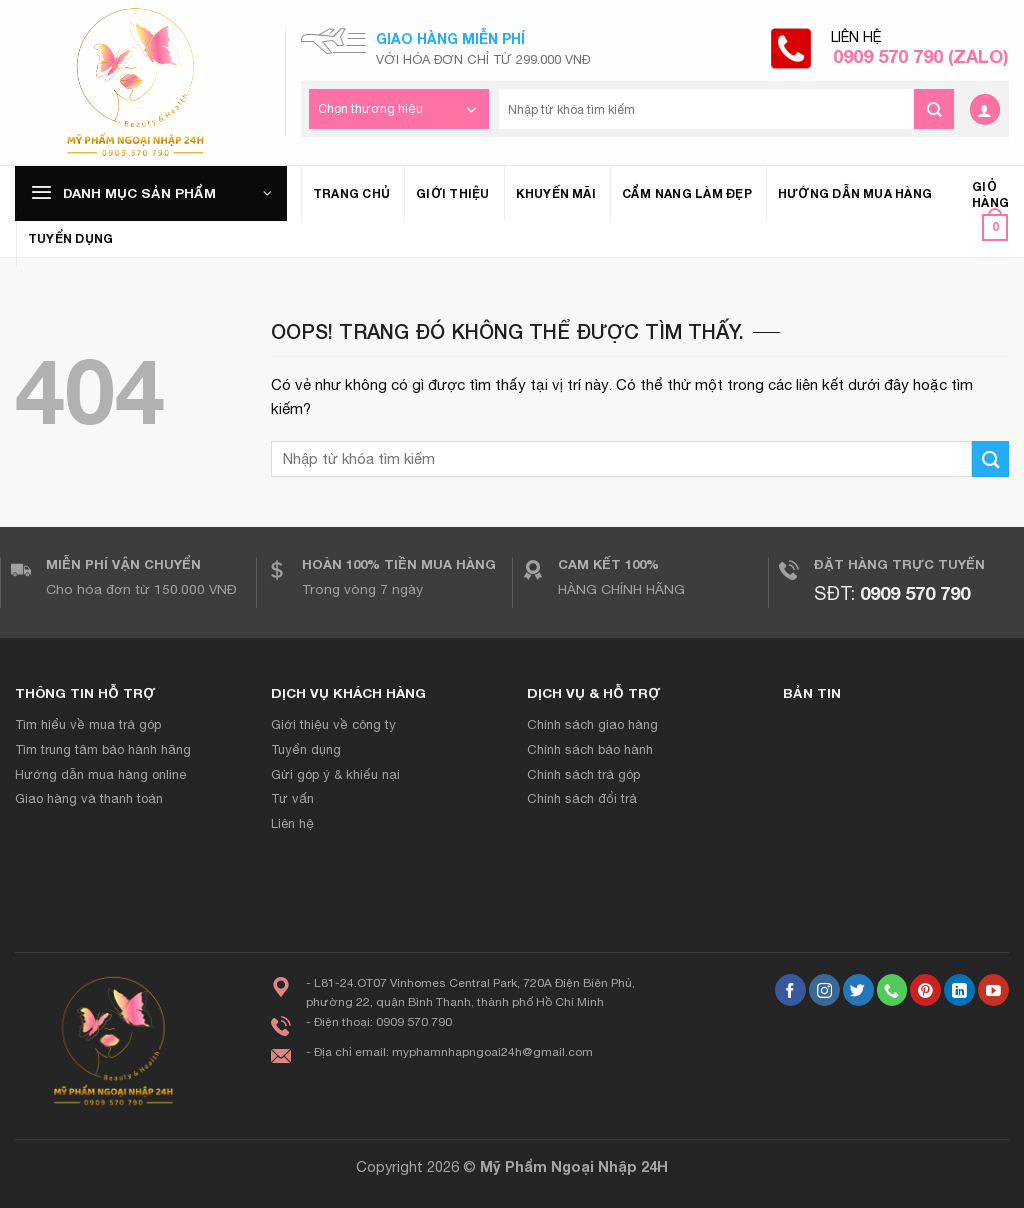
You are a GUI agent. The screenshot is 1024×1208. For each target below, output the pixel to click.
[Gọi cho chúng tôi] (892, 990)
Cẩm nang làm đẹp (687, 193)
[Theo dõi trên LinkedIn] (959, 990)
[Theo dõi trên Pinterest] (925, 990)
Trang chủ (351, 193)
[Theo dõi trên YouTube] (993, 990)
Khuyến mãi (556, 193)
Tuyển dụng (70, 238)
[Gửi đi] (934, 109)
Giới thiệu (452, 193)
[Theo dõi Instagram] (824, 990)
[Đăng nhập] (985, 109)
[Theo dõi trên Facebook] (790, 990)
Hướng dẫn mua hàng (855, 193)
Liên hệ (920, 48)
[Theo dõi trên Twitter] (858, 990)
